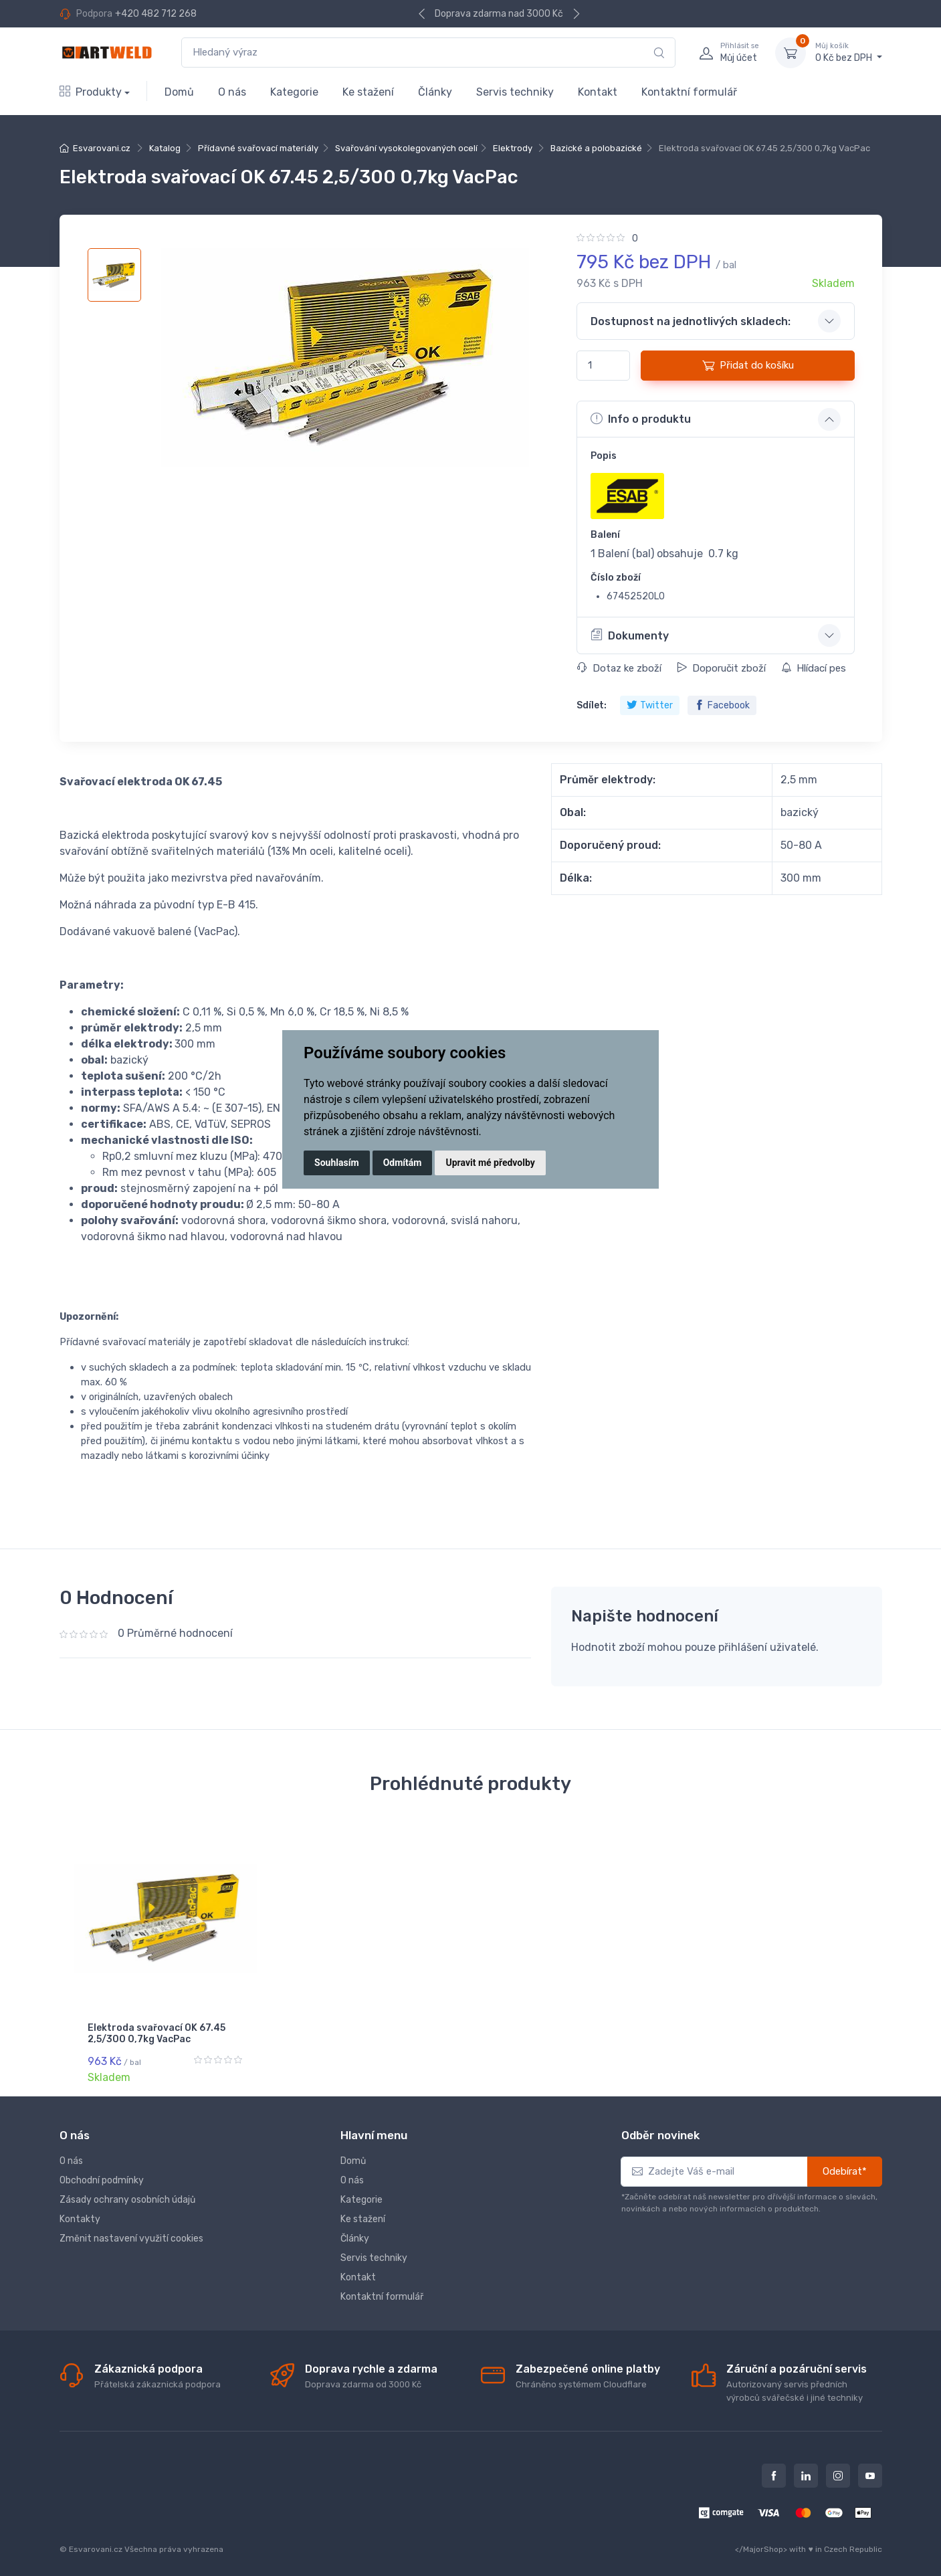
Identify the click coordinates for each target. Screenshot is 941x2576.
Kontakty (80, 2213)
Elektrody (512, 148)
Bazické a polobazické (596, 148)
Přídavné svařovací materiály (258, 148)
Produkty (91, 92)
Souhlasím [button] (336, 1162)
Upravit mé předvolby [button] (489, 1162)
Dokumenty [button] (630, 634)
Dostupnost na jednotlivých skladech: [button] (691, 321)
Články (435, 92)
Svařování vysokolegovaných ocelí (406, 148)
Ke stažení (368, 92)
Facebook (722, 705)
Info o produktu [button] (641, 418)
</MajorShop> (761, 2543)
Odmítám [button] (402, 1162)
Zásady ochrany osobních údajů (127, 2194)
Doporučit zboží (721, 668)
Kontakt (597, 92)
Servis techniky (515, 92)
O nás (232, 92)
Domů (179, 92)
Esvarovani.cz (101, 148)
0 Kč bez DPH (848, 52)
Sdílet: (592, 705)
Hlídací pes (813, 668)
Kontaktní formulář (689, 92)
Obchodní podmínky (102, 2175)
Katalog (165, 148)
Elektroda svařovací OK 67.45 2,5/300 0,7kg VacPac (156, 2033)
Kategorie (294, 92)
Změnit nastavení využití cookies (131, 2233)
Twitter (650, 705)
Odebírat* (845, 2166)
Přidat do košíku (748, 365)
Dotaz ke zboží (619, 668)
